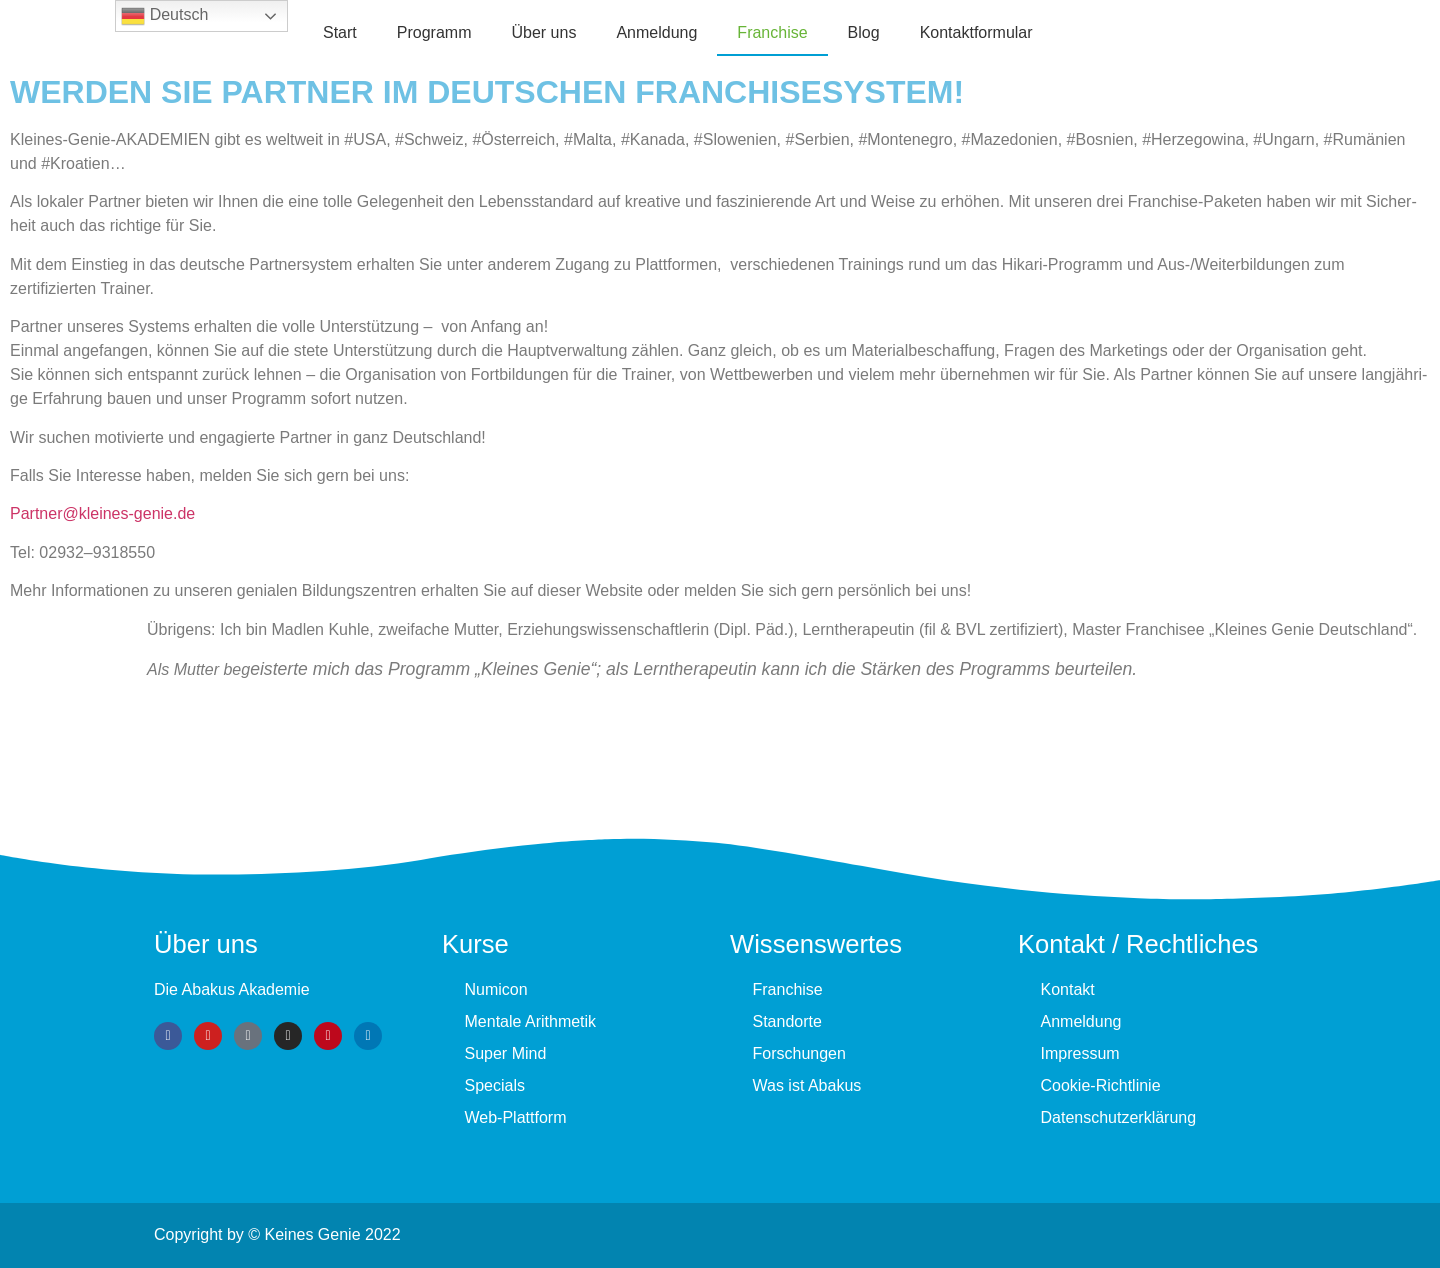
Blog (864, 32)
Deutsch (164, 16)
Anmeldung (656, 32)
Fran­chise (772, 32)
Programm (434, 32)
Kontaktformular (976, 32)
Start (340, 32)
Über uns (543, 32)
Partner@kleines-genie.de (102, 513)
